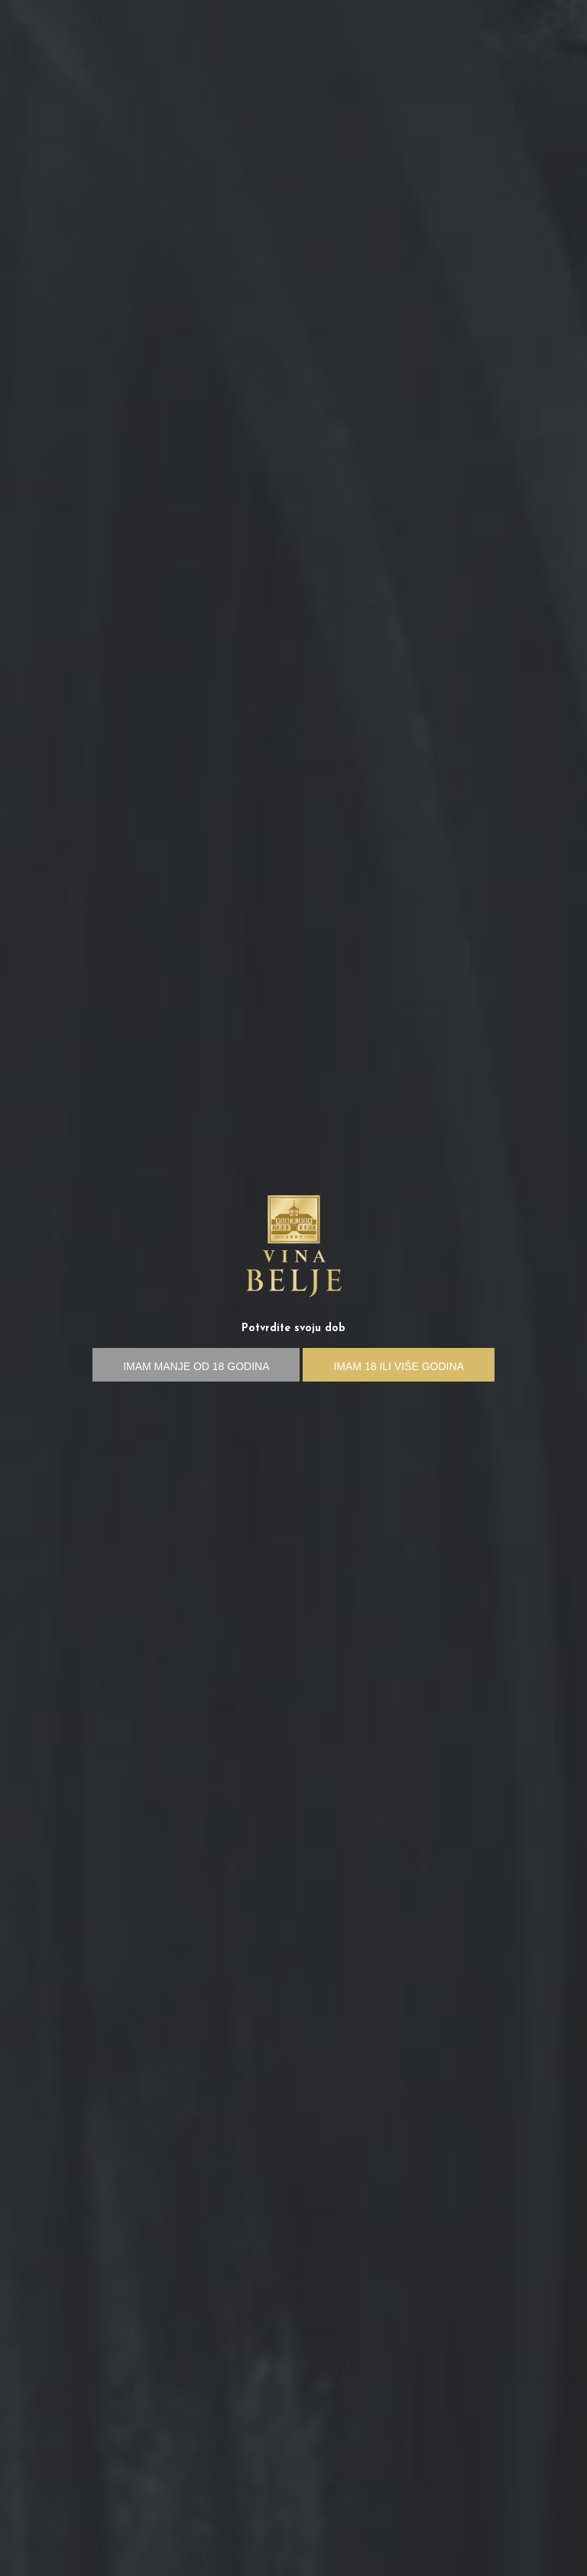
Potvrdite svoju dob (293, 1328)
